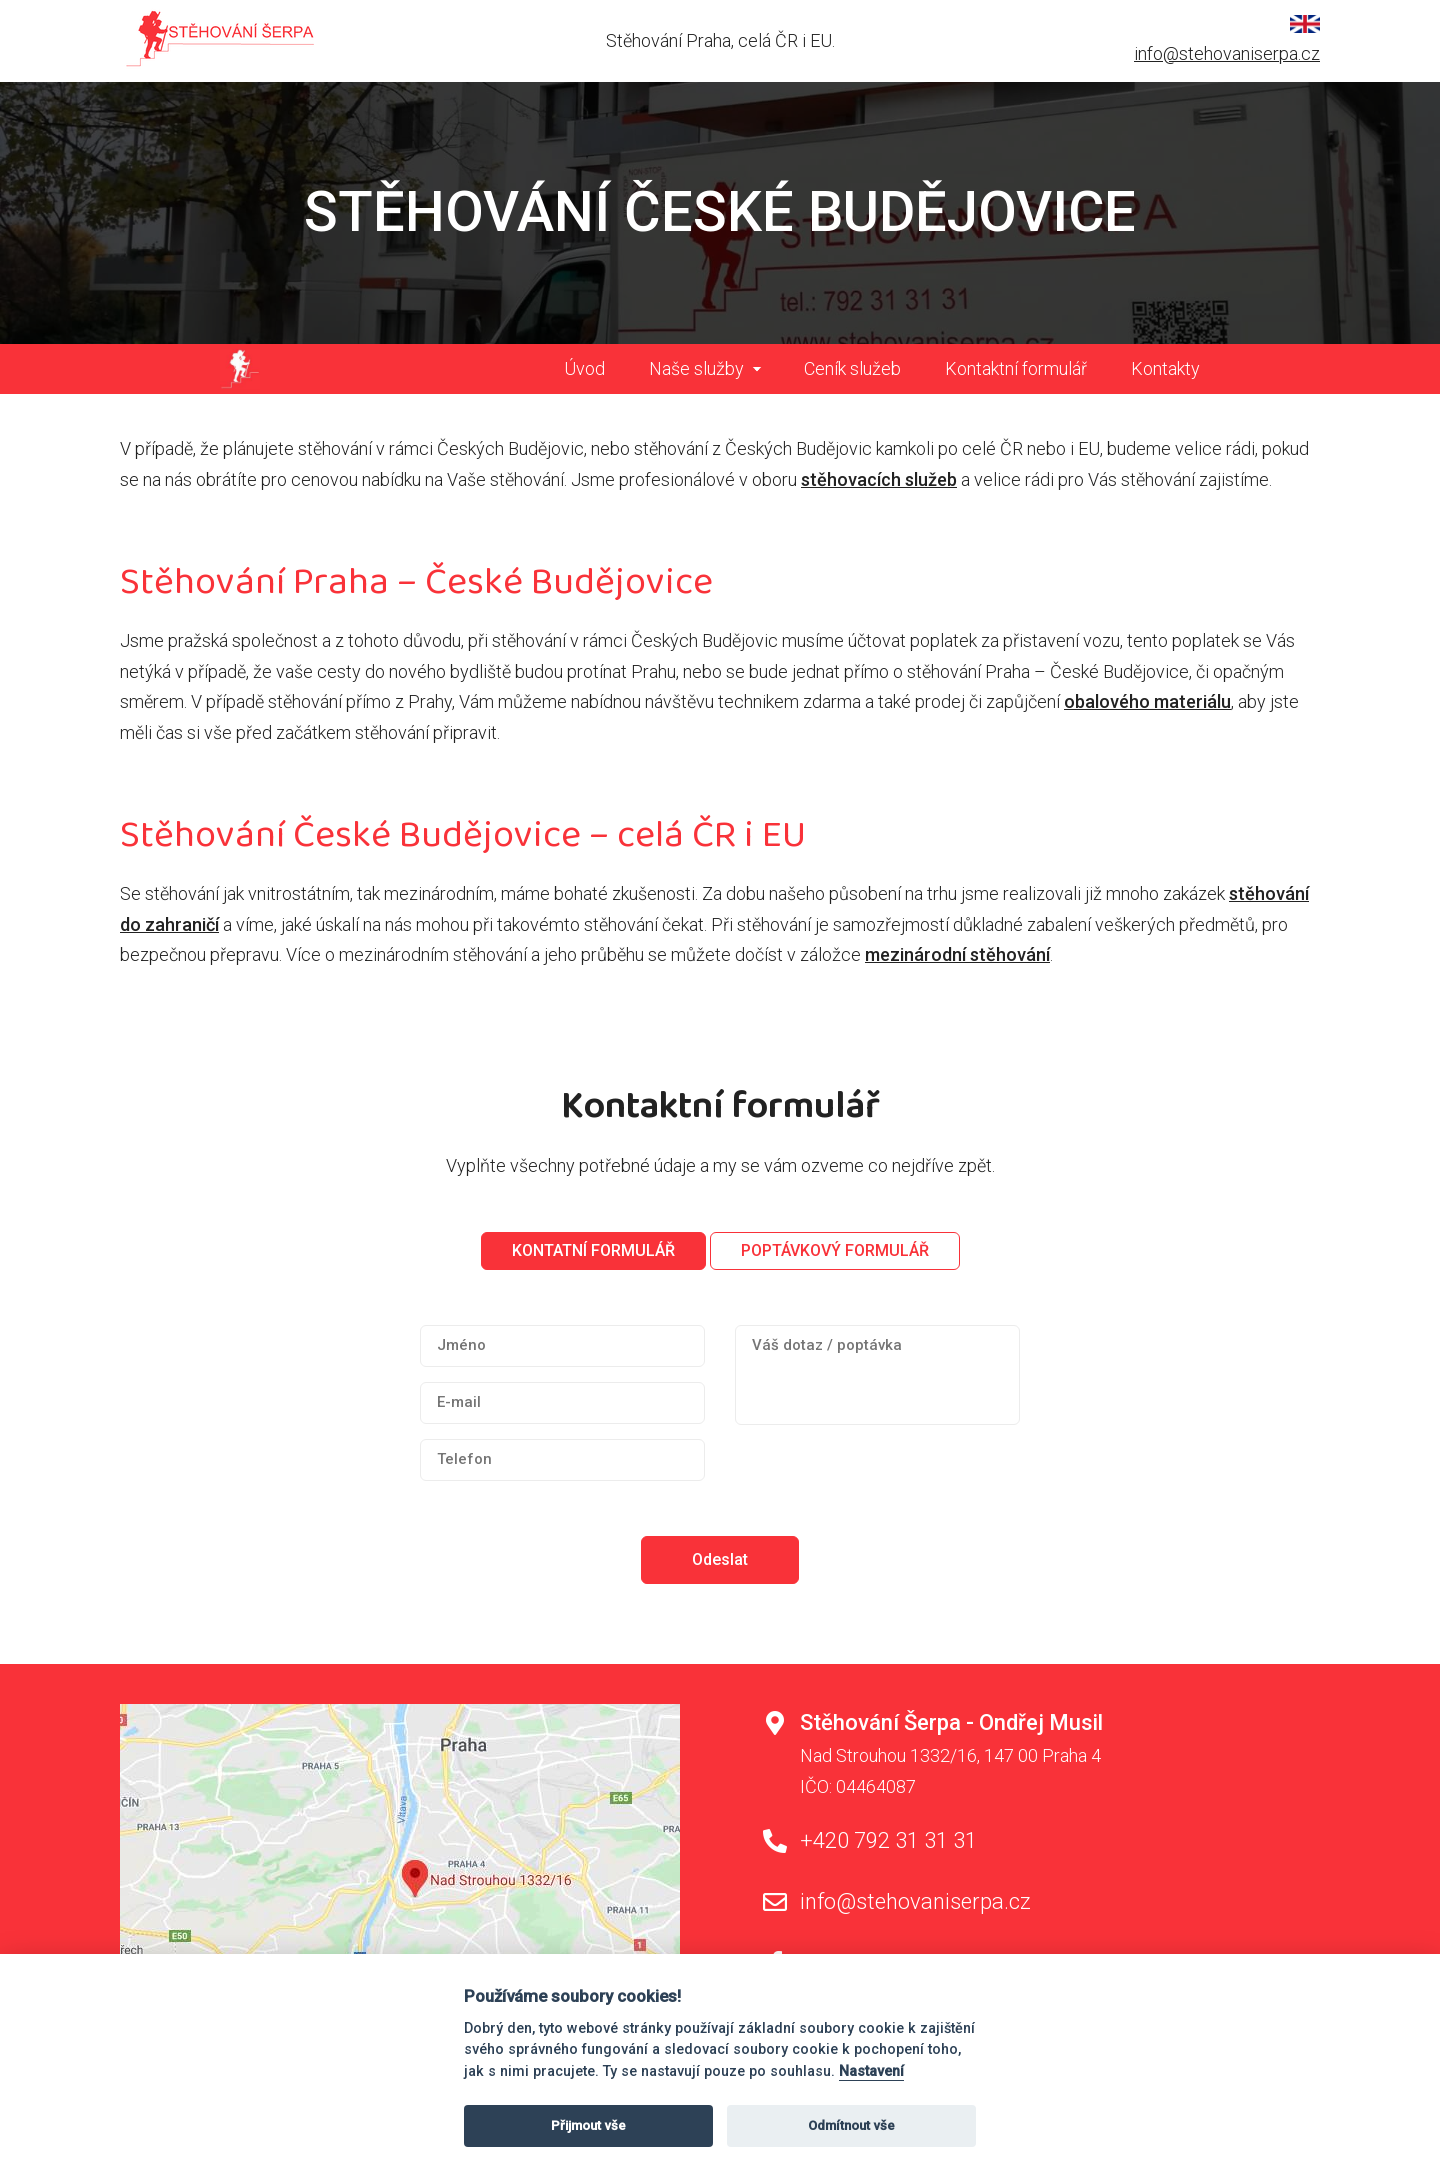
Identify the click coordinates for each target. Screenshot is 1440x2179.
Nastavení (871, 2071)
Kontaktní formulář (1016, 368)
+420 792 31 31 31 (888, 1840)
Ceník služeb (852, 368)
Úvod (584, 368)
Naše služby (696, 368)
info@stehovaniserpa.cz (1227, 53)
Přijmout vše (588, 2125)
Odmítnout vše (851, 2125)
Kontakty (1165, 368)
